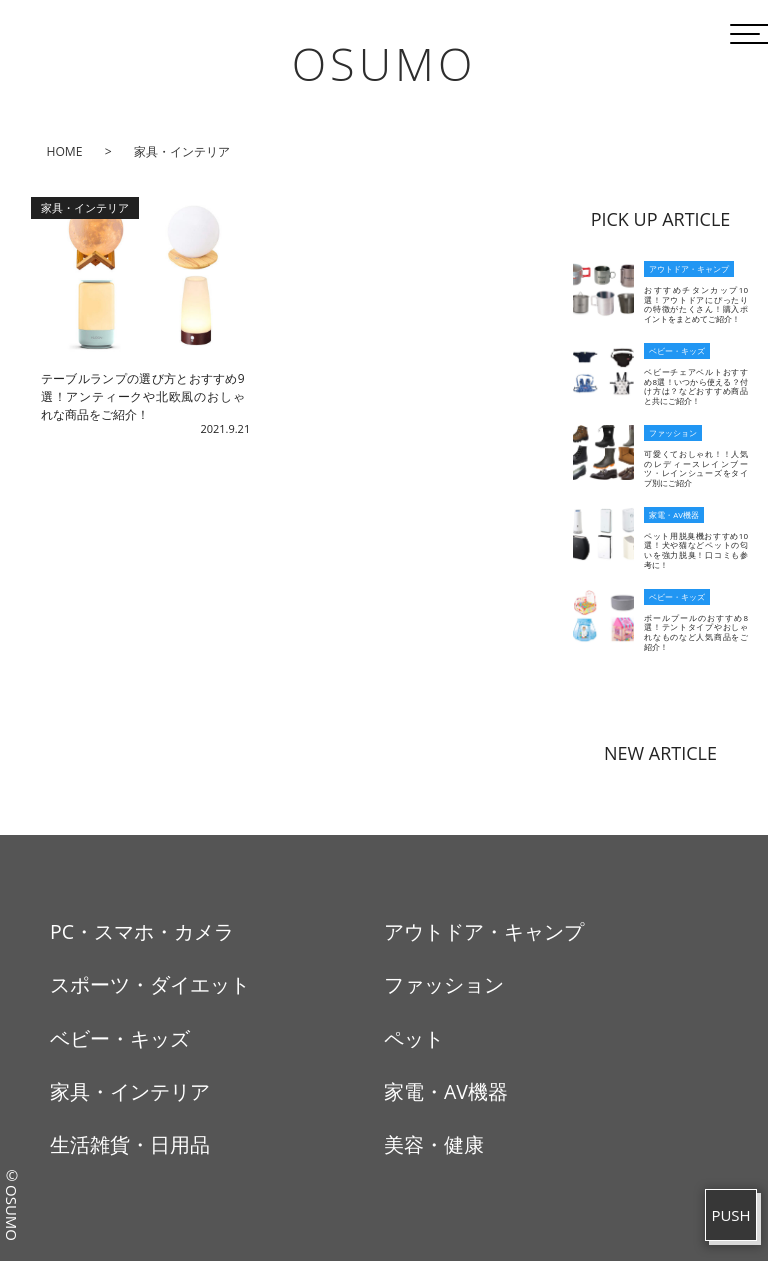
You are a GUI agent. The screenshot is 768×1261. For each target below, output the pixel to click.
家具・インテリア (130, 1091)
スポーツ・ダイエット (150, 984)
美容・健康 (434, 1144)
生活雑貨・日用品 (130, 1144)
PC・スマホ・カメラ (142, 931)
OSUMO (384, 63)
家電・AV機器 (446, 1091)
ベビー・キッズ (120, 1038)
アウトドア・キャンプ (484, 931)
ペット (414, 1038)
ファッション (444, 984)
